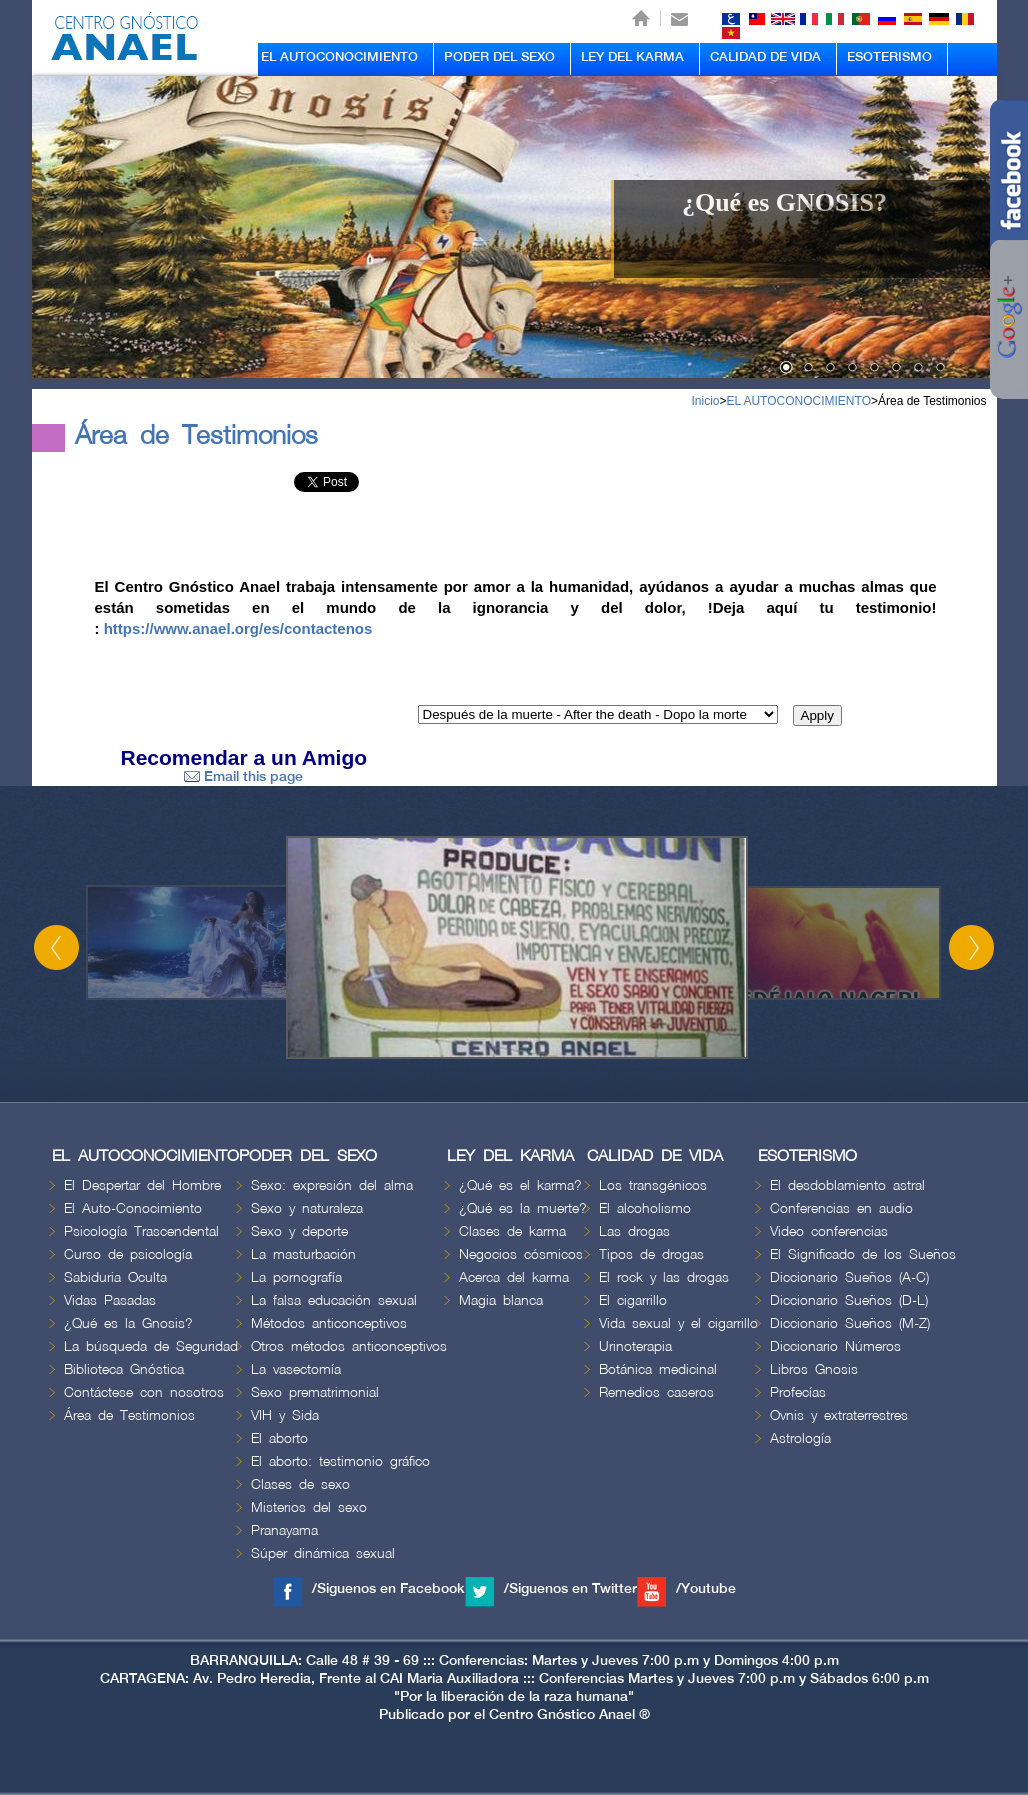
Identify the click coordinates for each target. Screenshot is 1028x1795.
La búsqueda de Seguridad (151, 1346)
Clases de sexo (300, 1484)
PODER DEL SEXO (499, 57)
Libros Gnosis (814, 1369)
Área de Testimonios (932, 401)
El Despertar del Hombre (142, 1185)
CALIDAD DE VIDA (765, 57)
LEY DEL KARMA (632, 57)
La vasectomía (296, 1369)
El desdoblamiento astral (847, 1185)
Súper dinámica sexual (323, 1553)
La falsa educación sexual (334, 1300)
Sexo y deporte (299, 1231)
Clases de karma (512, 1231)
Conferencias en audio (841, 1208)
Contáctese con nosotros (144, 1392)
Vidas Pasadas (110, 1300)
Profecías (798, 1392)
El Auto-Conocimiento (133, 1208)
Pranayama (284, 1530)
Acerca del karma (514, 1277)
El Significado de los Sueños (863, 1254)
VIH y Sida (285, 1415)
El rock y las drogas (664, 1277)
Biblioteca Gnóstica (124, 1369)
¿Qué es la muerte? (523, 1208)
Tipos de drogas (651, 1254)
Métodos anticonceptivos (329, 1323)
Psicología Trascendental (141, 1231)
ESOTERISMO (889, 57)
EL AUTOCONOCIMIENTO (339, 57)
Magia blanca (501, 1300)
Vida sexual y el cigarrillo (678, 1323)
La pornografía (296, 1277)
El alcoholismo (645, 1208)
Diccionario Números (835, 1346)
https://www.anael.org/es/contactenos (238, 628)
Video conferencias (829, 1231)
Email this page (243, 776)
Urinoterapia (635, 1346)
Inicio (705, 401)
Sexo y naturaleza (307, 1208)
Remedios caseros (656, 1392)
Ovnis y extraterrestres (839, 1415)
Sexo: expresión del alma (332, 1185)
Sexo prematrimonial (315, 1392)
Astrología (800, 1438)
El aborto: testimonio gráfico (340, 1461)
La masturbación (303, 1254)
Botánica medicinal (658, 1369)
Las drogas (634, 1231)
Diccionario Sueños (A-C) (849, 1277)
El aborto (279, 1438)
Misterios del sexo (309, 1507)
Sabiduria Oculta (115, 1277)
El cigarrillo (633, 1300)
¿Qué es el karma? (520, 1185)
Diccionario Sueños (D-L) (849, 1300)
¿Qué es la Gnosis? (128, 1323)
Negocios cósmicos (521, 1254)
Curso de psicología (128, 1254)
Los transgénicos (653, 1185)
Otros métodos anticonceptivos (349, 1346)
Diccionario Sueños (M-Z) (850, 1323)
